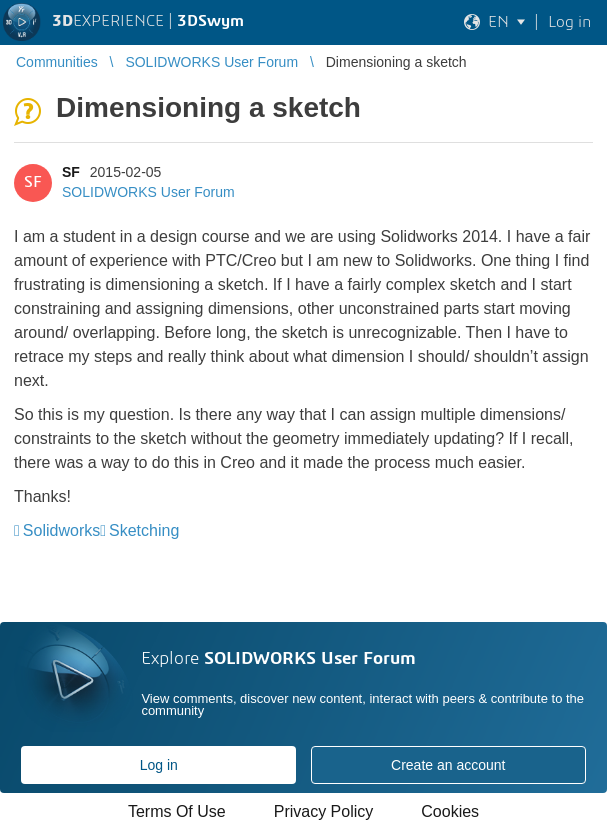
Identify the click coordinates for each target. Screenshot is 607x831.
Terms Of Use (177, 811)
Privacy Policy (324, 811)
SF (71, 172)
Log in (159, 765)
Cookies (450, 811)
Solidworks (61, 530)
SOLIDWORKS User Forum (148, 192)
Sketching (144, 530)
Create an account (448, 765)
